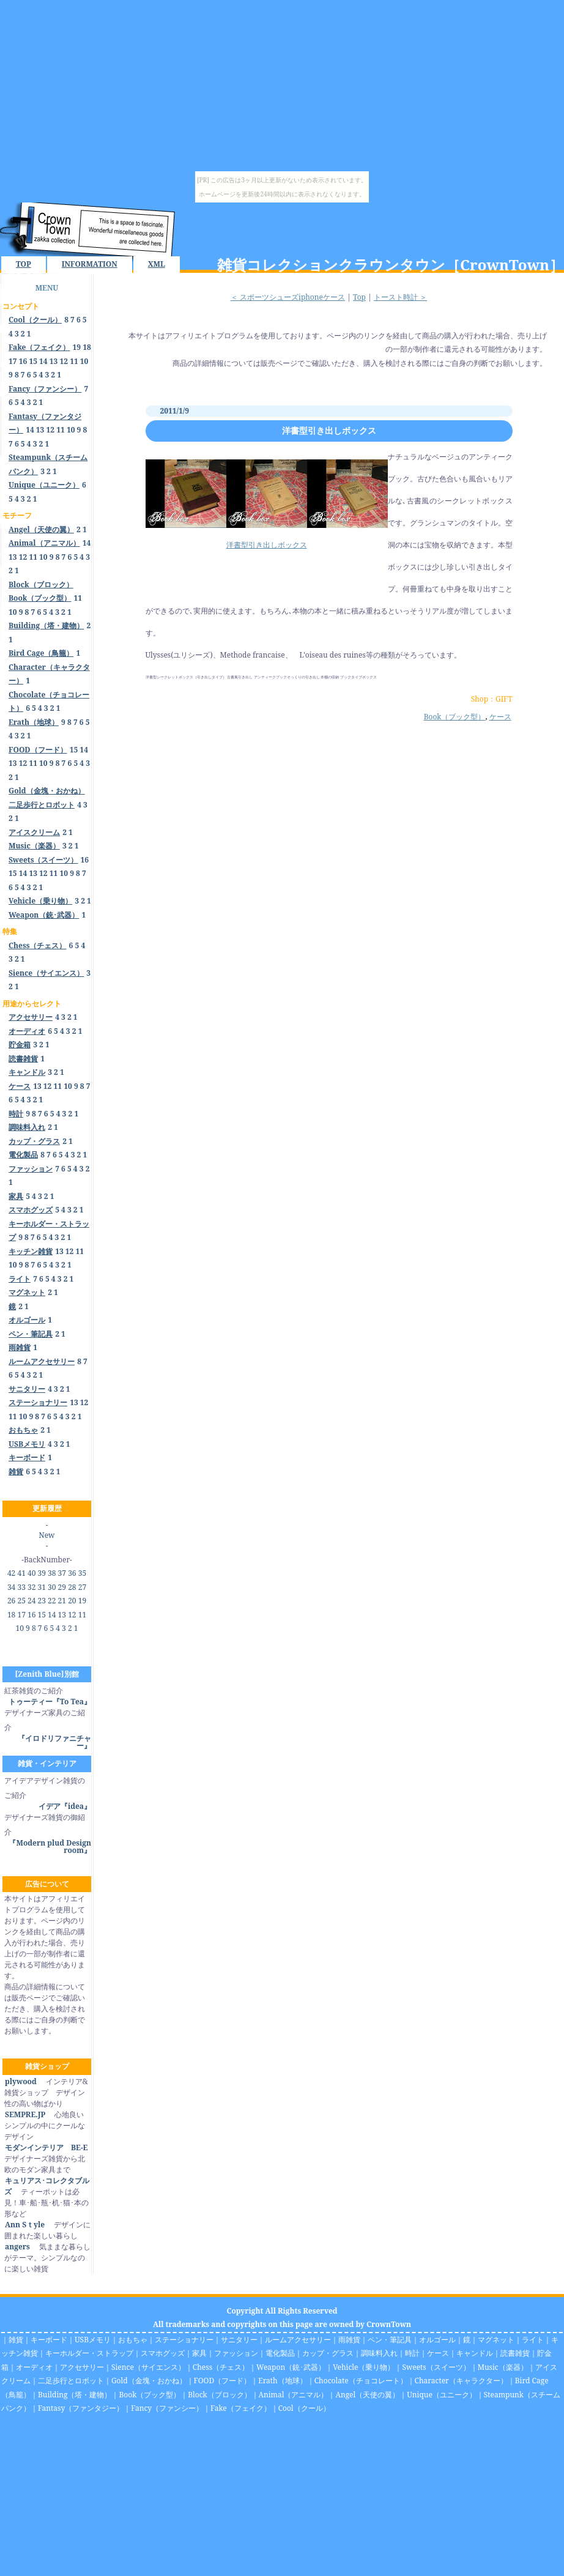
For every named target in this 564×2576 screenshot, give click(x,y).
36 (72, 1573)
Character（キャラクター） (461, 2380)
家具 (199, 2353)
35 (82, 1573)
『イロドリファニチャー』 (54, 1742)
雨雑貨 (349, 2339)
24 (31, 1600)
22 (52, 1600)
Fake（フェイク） (240, 2408)
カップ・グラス (328, 2353)
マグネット (496, 2339)
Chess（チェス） (221, 2367)
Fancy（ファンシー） (167, 2408)
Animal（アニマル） (293, 2394)
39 (42, 1573)
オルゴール (437, 2339)
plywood (20, 2081)
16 (23, 361)
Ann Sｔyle (24, 2224)
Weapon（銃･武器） (290, 2367)
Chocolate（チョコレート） (360, 2380)
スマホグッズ (163, 2353)
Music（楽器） (503, 2367)
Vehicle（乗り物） (364, 2367)
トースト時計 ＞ (400, 297)
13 (54, 361)
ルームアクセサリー (298, 2339)
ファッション (236, 2353)
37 (62, 1573)
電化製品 (280, 2353)
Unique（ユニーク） (442, 2394)
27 (82, 1587)
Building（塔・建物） (74, 2394)
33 (21, 1587)
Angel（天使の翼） (367, 2394)
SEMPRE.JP (24, 2114)
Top (359, 297)
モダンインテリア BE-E (45, 2147)
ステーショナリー (184, 2339)
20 (72, 1600)
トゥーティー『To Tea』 (50, 1701)
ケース (500, 716)
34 (11, 1587)
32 (31, 1587)
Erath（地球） (282, 2380)
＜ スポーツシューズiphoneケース (288, 297)
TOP (23, 264)
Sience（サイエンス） (148, 2367)
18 (87, 347)
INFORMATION (89, 264)
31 (42, 1587)
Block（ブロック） (219, 2394)
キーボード (49, 2339)
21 (62, 1600)
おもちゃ (132, 2339)
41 (21, 1573)
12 (63, 361)
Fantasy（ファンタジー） (81, 2408)
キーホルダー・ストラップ (89, 2353)
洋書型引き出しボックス (329, 430)
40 (31, 1573)
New (47, 1535)
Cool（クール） (304, 2408)
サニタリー (239, 2339)
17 (13, 361)
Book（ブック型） (455, 716)
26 (11, 1600)
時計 (412, 2353)
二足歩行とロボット (71, 2380)
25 (21, 1600)
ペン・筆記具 (390, 2339)
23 (42, 1600)
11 (74, 361)
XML (156, 264)
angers (17, 2246)
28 (72, 1587)
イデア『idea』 (65, 1806)
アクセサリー (82, 2367)
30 (52, 1587)
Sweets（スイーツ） (436, 2367)
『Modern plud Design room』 (50, 1846)
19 (77, 347)
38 (52, 1573)
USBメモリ (93, 2339)
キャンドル (474, 2353)
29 (62, 1587)
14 (43, 361)
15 (33, 361)
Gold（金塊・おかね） (149, 2380)
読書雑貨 (515, 2353)
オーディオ (34, 2367)
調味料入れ (379, 2353)
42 (11, 1573)
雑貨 (16, 2339)
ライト (533, 2339)
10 (84, 361)
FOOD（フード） (222, 2380)
